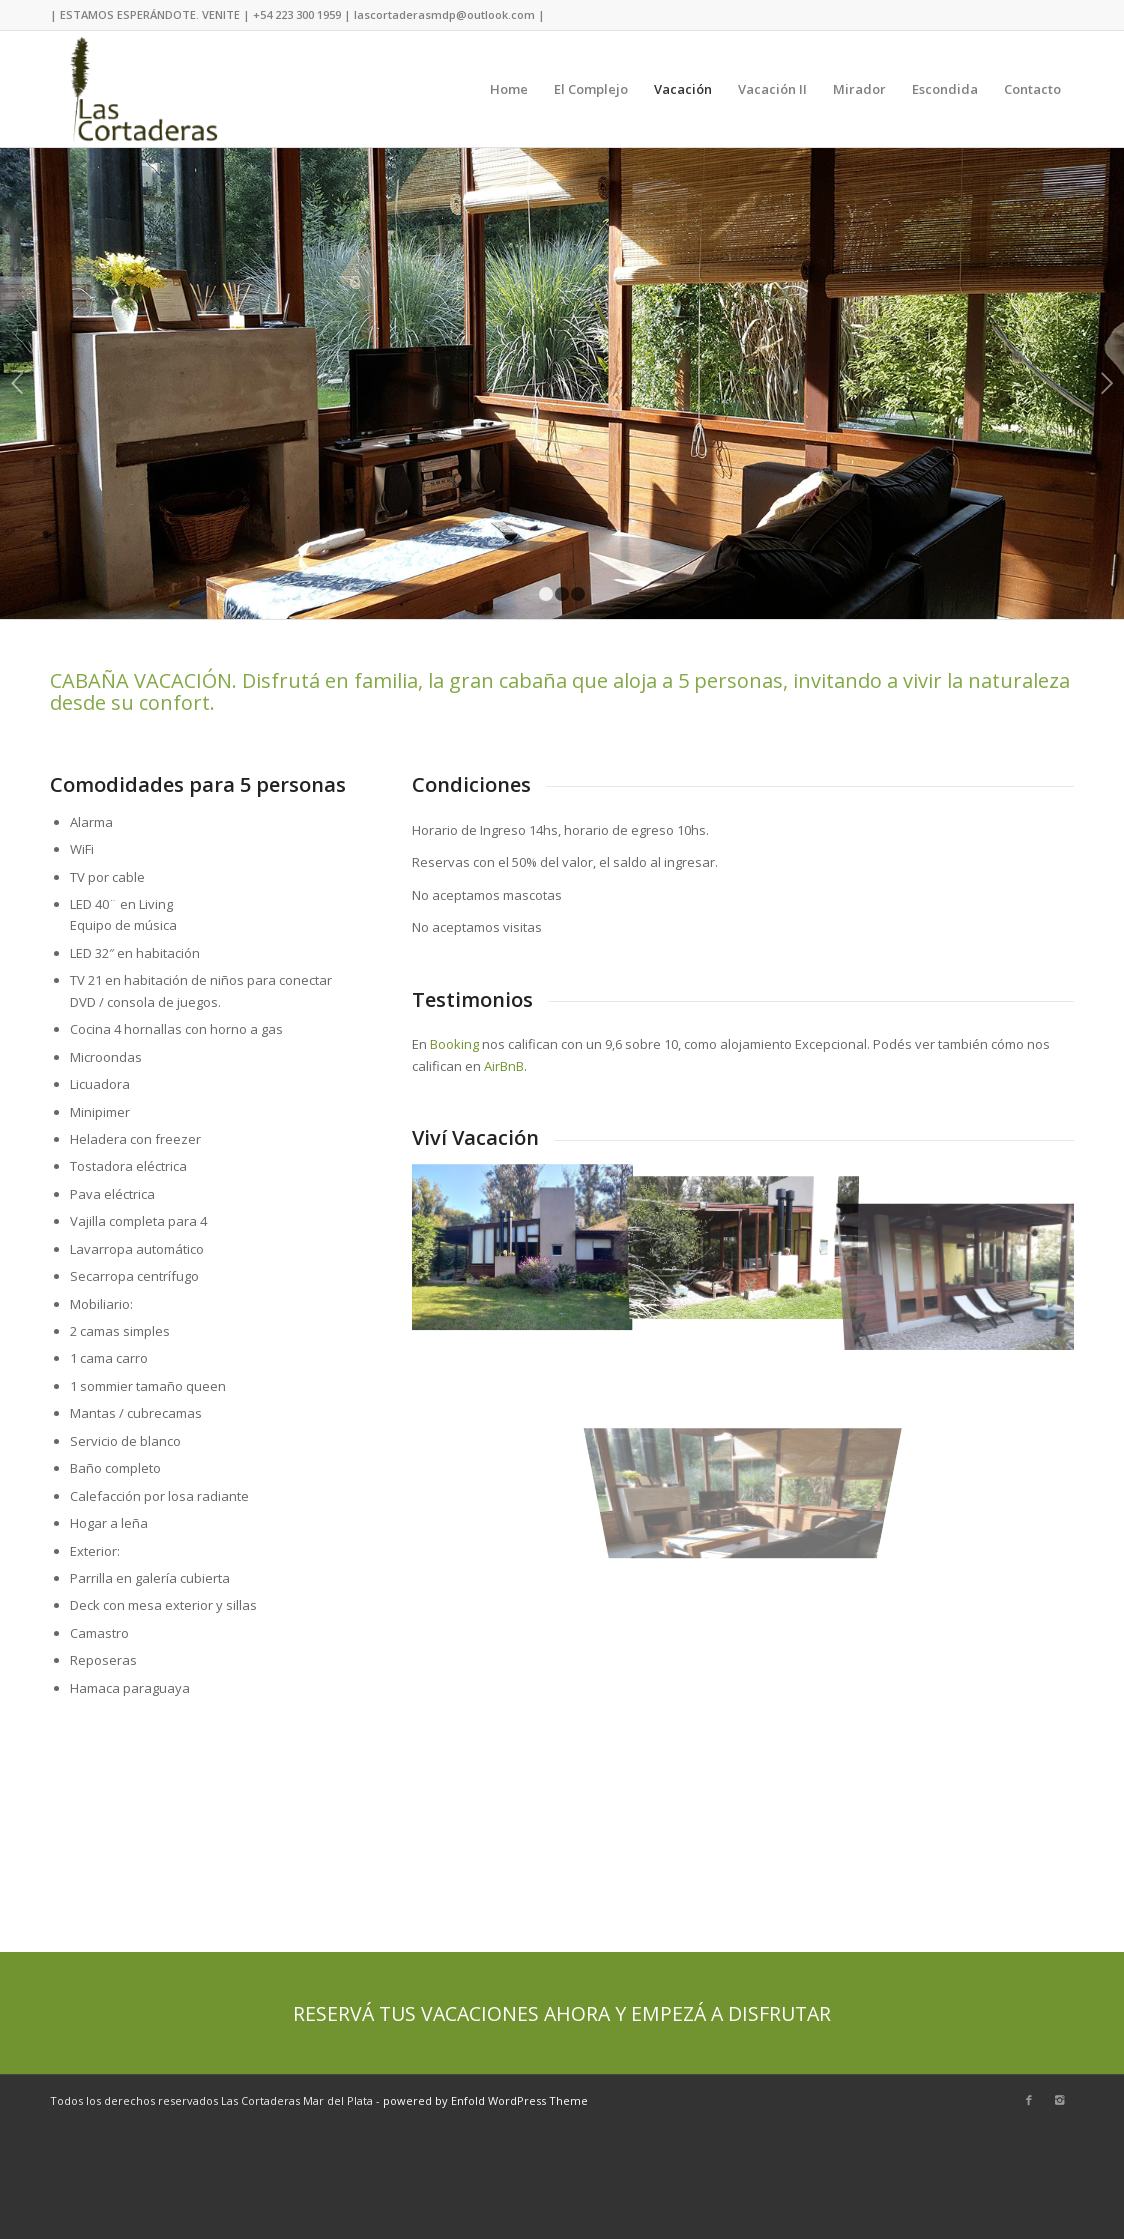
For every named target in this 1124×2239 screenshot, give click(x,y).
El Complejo (591, 89)
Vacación (683, 89)
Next (1106, 383)
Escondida (945, 89)
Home (509, 89)
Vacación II (772, 89)
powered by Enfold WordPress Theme (485, 2100)
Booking (454, 1044)
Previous (17, 383)
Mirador (859, 89)
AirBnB (504, 1066)
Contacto (1032, 89)
